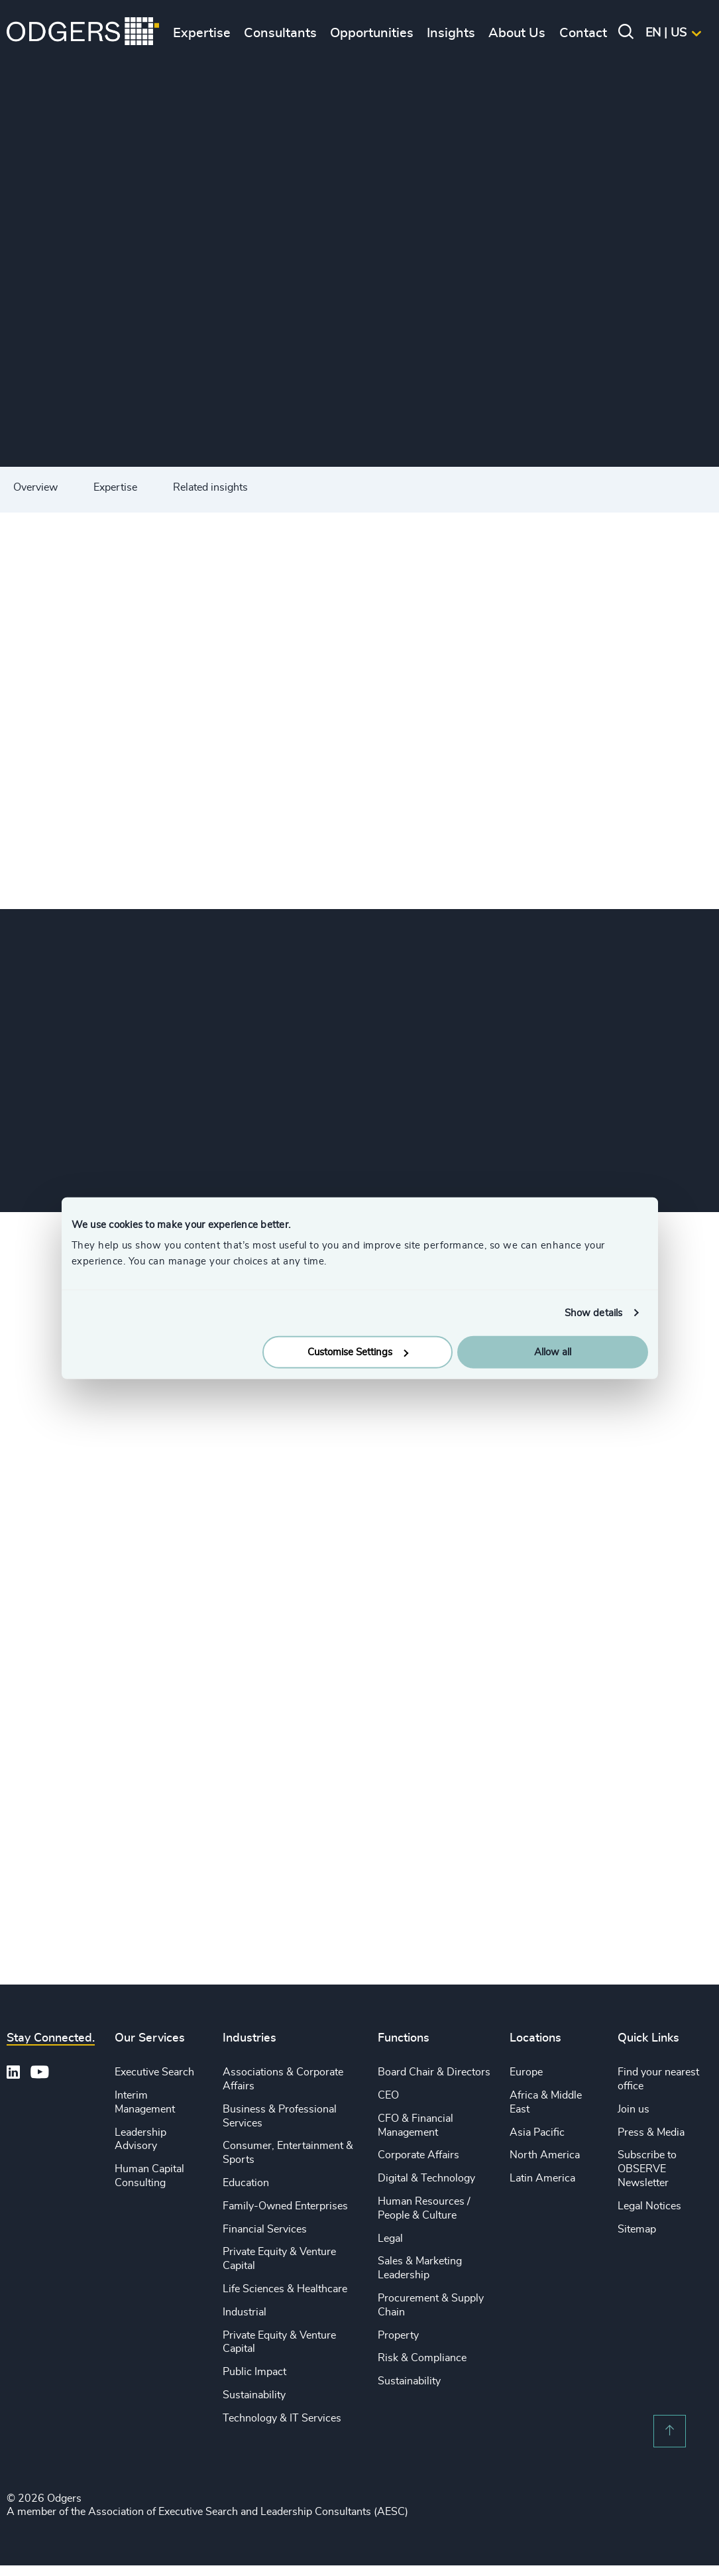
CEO (388, 2095)
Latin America (542, 2178)
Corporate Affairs (418, 2155)
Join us (633, 2109)
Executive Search (154, 2072)
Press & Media (651, 2132)
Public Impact (254, 2371)
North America (545, 2155)
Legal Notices (649, 2206)
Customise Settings (357, 1352)
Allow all (552, 1352)
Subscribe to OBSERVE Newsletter (647, 2169)
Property (398, 2335)
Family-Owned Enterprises (285, 2206)
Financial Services (265, 2229)
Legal (390, 2238)
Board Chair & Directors (434, 2072)
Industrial (244, 2312)
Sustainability (254, 2395)
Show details (593, 1313)
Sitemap (637, 2229)
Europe (526, 2072)
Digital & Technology (426, 2178)
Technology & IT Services (282, 2418)
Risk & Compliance (422, 2358)
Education (246, 2182)
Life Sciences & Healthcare (285, 2289)
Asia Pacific (537, 2132)
